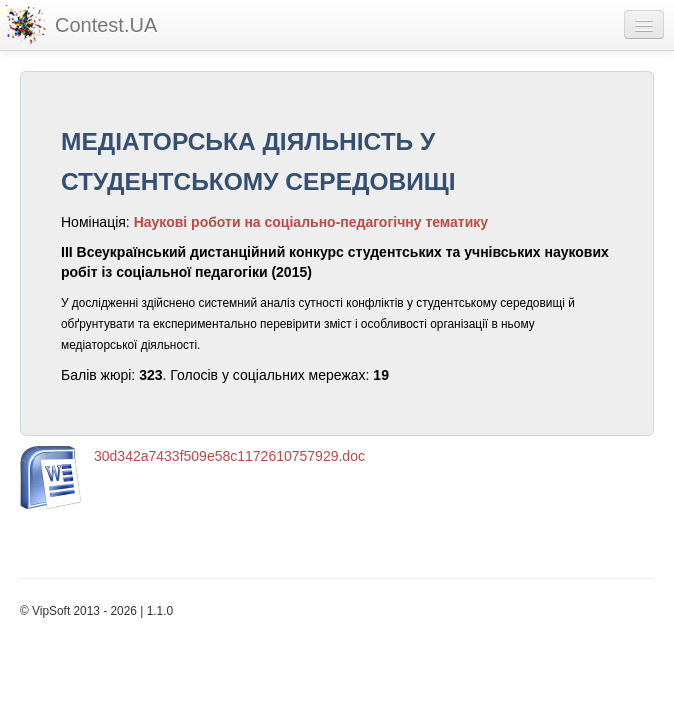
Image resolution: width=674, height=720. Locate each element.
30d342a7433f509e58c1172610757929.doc (229, 456)
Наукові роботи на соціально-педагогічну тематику (311, 222)
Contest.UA (106, 25)
